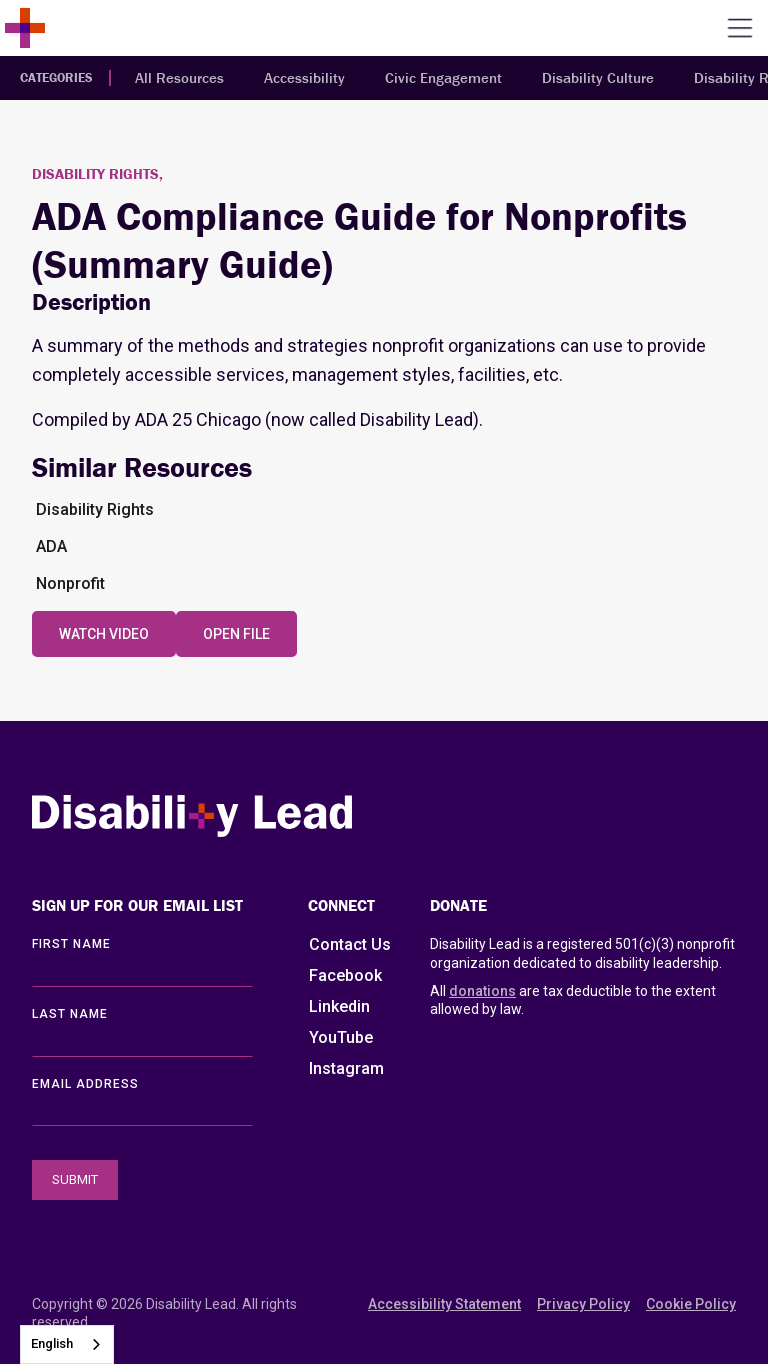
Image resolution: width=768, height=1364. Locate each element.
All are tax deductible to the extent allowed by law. (573, 999)
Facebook (345, 975)
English (52, 1343)
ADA (51, 546)
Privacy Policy (583, 1304)
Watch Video (104, 634)
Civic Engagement (443, 77)
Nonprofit (70, 583)
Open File (236, 634)
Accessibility (304, 77)
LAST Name (70, 1014)
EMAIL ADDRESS (85, 1084)
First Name (71, 944)
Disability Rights (95, 509)
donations (482, 991)
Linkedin (339, 1006)
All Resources (179, 77)
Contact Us (350, 944)
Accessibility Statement (444, 1304)
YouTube (341, 1037)
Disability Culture (598, 77)
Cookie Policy (691, 1304)
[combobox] (67, 1344)
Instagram (346, 1068)
